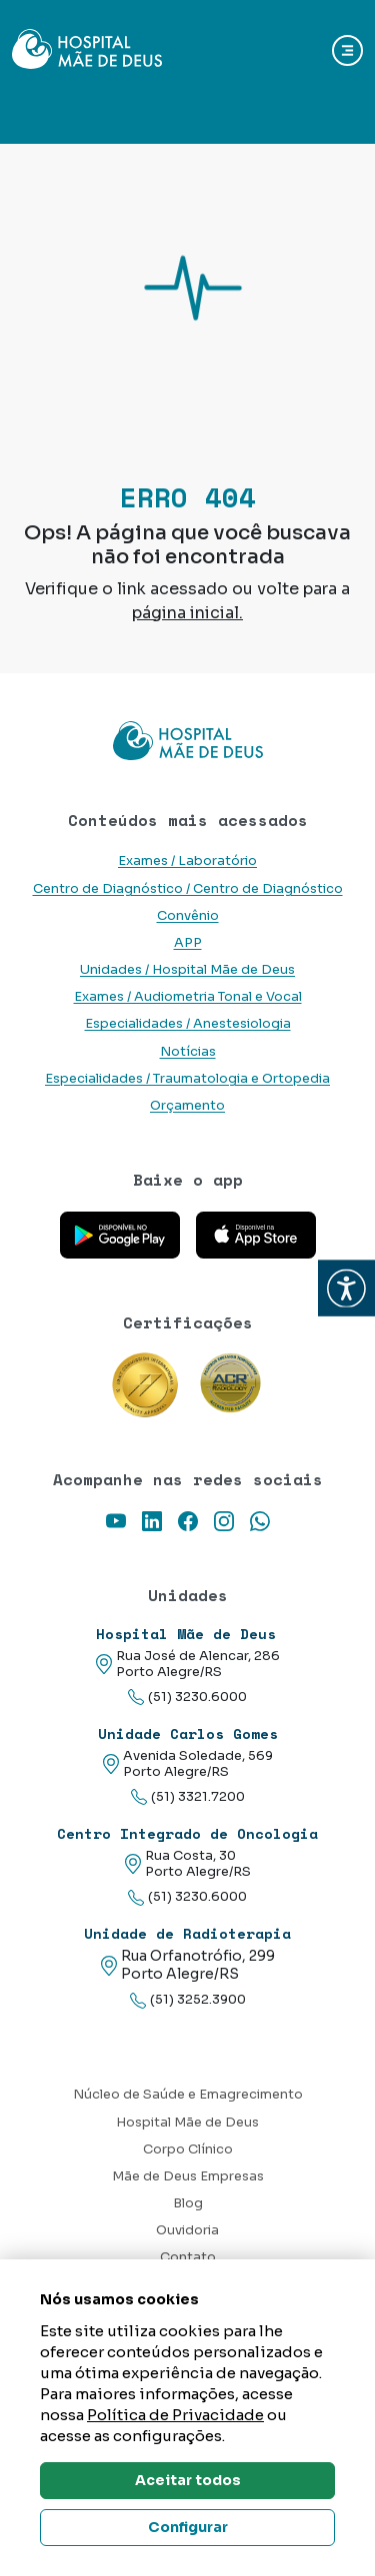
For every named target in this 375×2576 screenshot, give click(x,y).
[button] (346, 1288)
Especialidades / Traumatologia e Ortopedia (187, 1079)
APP (188, 943)
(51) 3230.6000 (187, 1697)
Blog (188, 2203)
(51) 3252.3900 (188, 2000)
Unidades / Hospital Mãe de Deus (187, 970)
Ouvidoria (187, 2230)
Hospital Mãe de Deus (187, 2123)
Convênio (188, 916)
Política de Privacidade (175, 2414)
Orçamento (187, 1106)
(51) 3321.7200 (188, 1797)
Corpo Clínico (188, 2149)
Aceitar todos (188, 2480)
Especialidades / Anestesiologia (188, 1024)
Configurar (188, 2527)
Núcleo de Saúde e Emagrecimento (188, 2095)
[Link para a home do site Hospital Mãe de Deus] (187, 741)
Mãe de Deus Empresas (188, 2176)
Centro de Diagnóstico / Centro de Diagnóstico (188, 889)
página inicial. (187, 612)
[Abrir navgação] (347, 50)
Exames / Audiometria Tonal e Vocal (188, 997)
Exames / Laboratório (187, 861)
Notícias (188, 1052)
